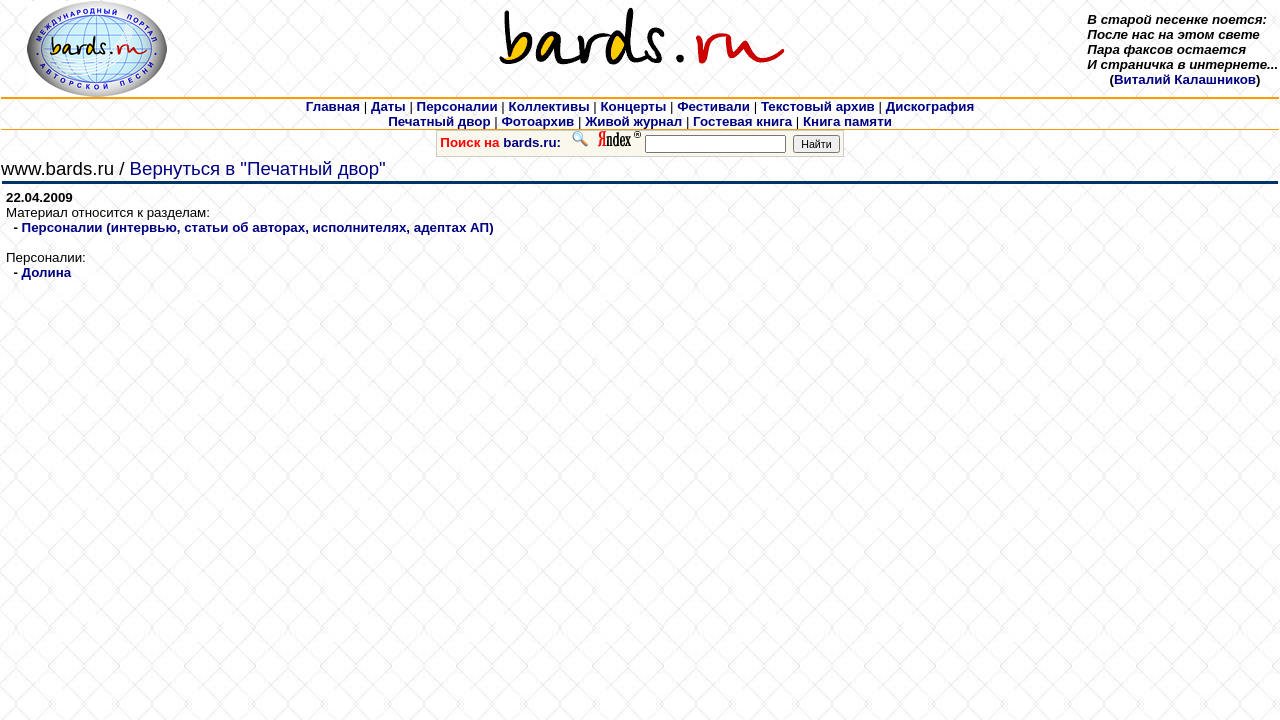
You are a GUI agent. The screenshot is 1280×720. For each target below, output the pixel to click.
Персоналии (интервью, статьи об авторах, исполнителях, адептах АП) (258, 227)
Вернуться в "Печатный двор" (258, 168)
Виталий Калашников (1185, 79)
